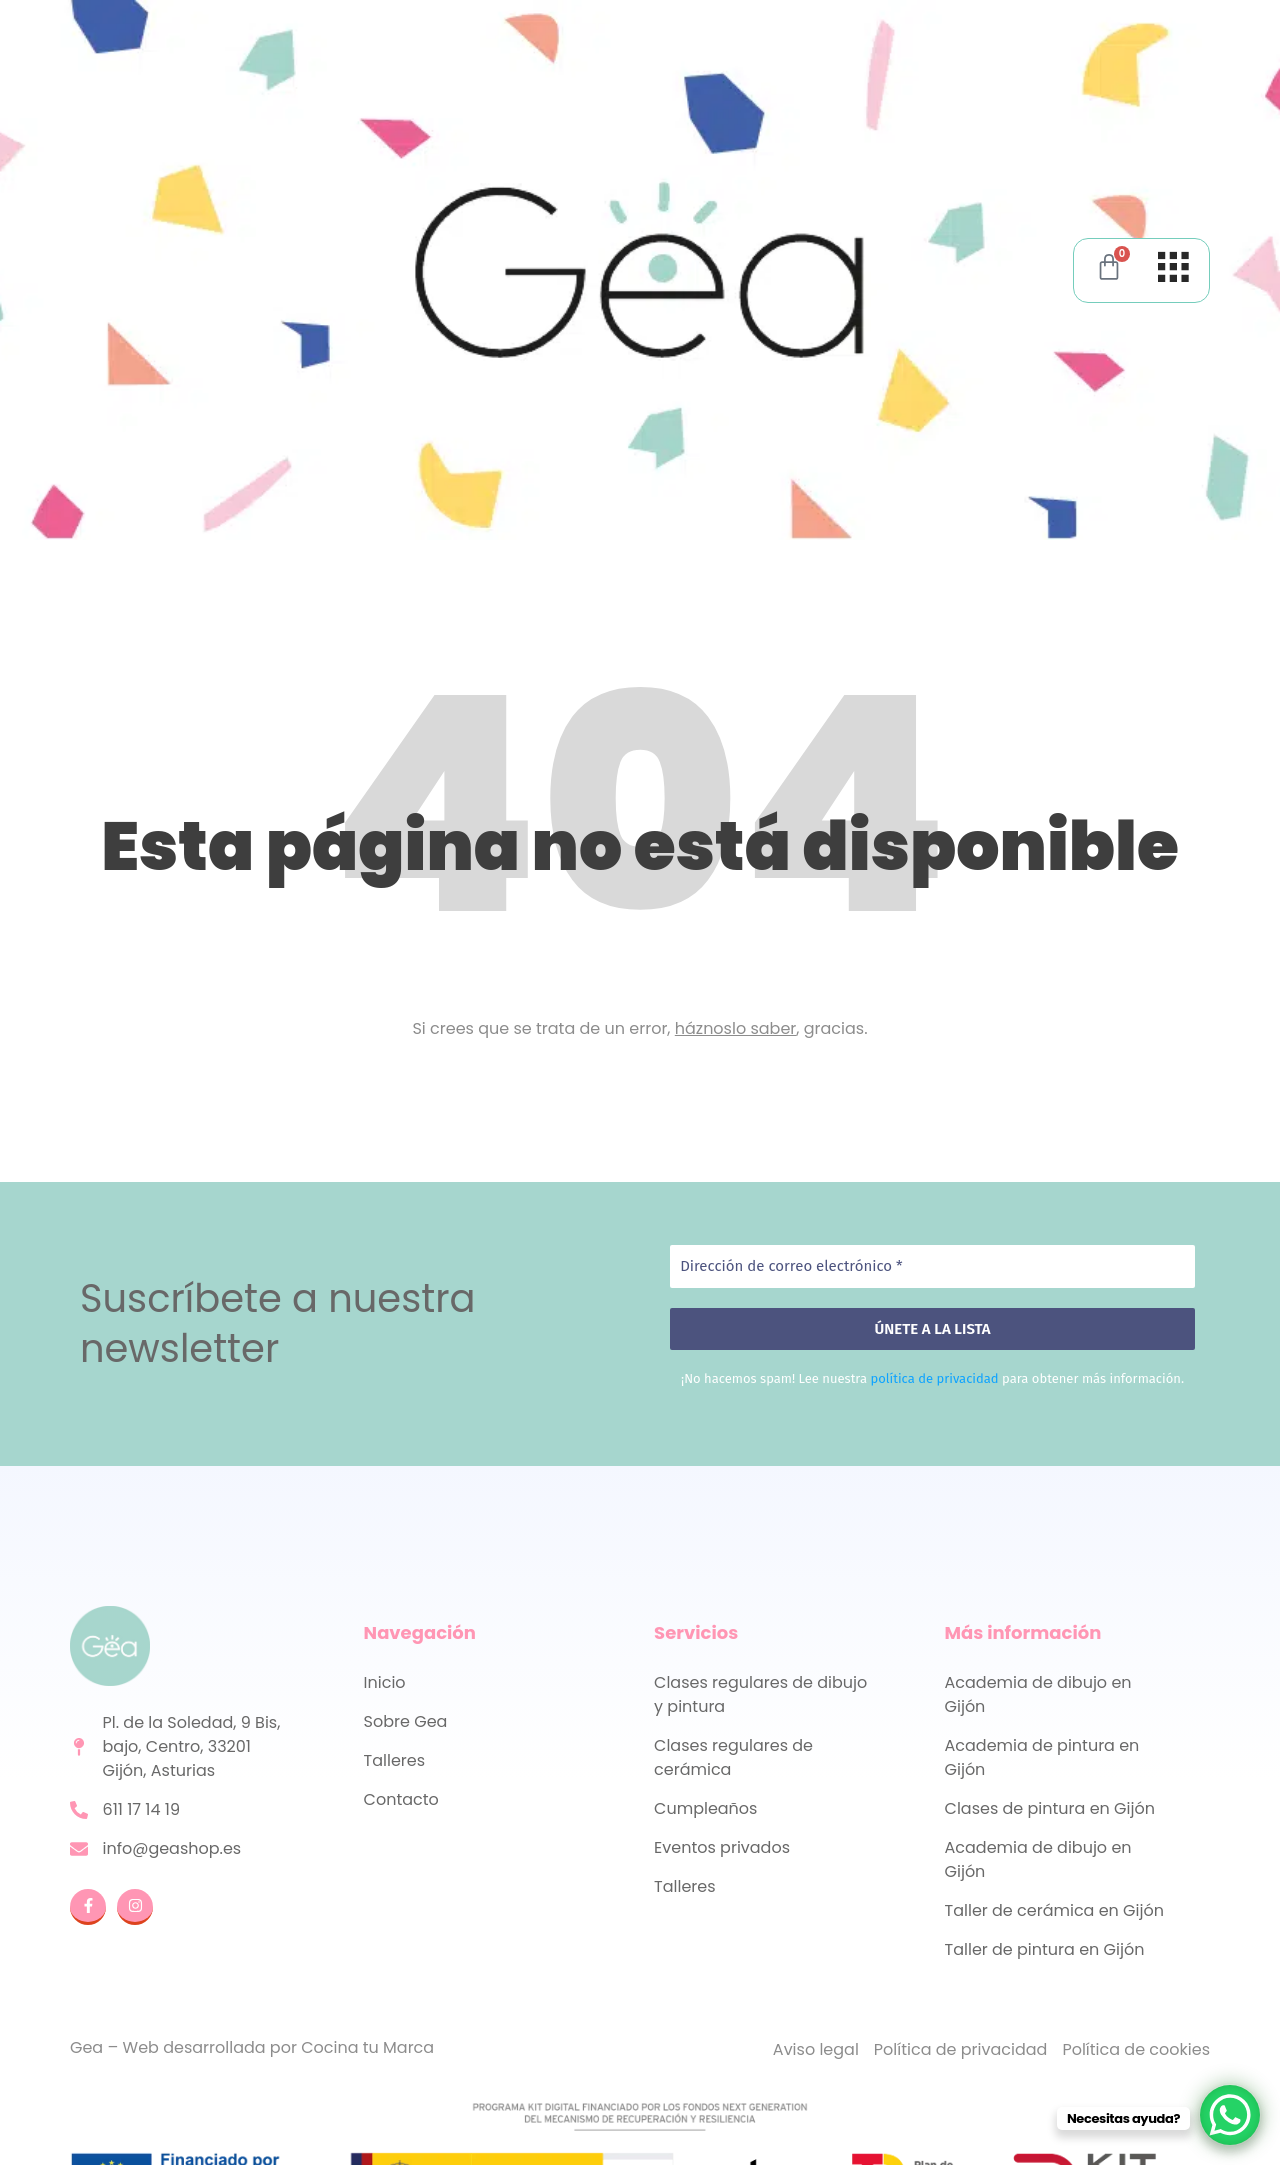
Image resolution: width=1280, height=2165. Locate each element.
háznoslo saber (736, 1028)
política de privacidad (934, 1378)
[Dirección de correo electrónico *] (932, 1266)
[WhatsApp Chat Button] (1230, 2115)
